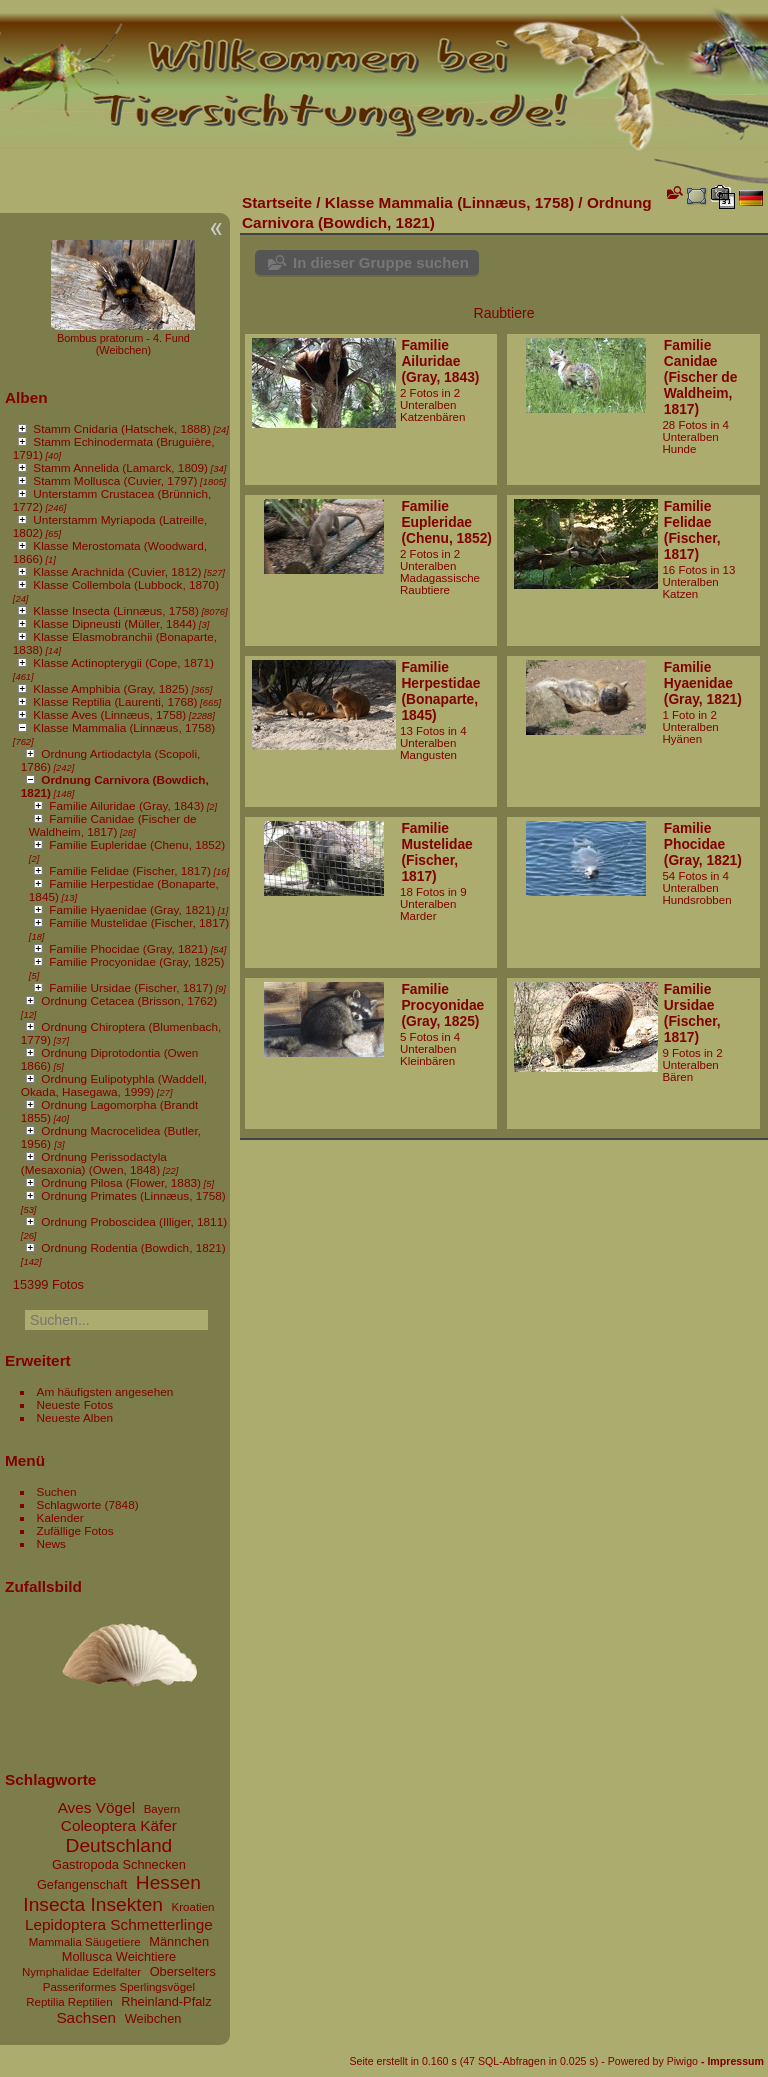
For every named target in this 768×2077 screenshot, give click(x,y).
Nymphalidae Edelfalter (81, 1972)
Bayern (162, 1809)
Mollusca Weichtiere (119, 1956)
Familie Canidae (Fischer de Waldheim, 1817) (113, 825)
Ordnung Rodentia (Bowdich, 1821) (133, 1247)
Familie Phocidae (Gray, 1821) (128, 948)
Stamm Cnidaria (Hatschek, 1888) (121, 428)
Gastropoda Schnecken (119, 1864)
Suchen (57, 1491)
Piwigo (682, 2061)
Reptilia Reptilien (69, 2002)
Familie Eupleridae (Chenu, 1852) (137, 844)
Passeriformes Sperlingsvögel (119, 1987)
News (51, 1543)
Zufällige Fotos (75, 1530)
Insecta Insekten (93, 1904)
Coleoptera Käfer (119, 1825)
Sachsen (86, 2017)
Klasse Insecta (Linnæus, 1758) (115, 610)
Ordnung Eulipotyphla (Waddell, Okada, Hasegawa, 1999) (114, 1085)
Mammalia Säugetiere (85, 1942)
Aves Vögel (96, 1807)
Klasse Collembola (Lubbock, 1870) (126, 584)
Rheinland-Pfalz (166, 2001)
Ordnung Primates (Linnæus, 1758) (133, 1195)
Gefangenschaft (82, 1884)
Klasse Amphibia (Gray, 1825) (110, 688)
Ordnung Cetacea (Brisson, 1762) (129, 1000)
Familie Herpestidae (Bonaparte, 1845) (440, 691)
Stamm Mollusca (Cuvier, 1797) (115, 480)
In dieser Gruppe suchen (381, 262)
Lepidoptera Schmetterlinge (119, 1924)
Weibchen (153, 2018)
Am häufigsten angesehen (105, 1391)
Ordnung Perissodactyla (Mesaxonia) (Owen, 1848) (94, 1163)
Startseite (277, 202)
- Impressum (732, 2061)
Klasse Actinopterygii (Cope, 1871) (123, 662)
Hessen (168, 1882)
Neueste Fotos (75, 1404)
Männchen (179, 1941)
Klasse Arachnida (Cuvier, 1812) (117, 571)
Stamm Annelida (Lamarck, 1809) (120, 467)
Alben (26, 397)
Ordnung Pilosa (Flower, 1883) (121, 1182)
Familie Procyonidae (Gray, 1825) (136, 961)
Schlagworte (69, 1504)
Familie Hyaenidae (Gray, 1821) (132, 909)
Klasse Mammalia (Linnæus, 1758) (124, 727)
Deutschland (119, 1845)
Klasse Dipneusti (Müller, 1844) (114, 623)
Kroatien (193, 1907)
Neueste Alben (75, 1417)
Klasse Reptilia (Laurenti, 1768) (115, 701)
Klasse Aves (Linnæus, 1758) (109, 714)
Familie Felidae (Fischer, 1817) (130, 870)
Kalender (60, 1517)
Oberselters (183, 1971)
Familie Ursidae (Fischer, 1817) (130, 987)
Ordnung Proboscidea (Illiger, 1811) (134, 1221)
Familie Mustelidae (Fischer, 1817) (139, 922)
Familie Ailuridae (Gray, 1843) (126, 805)
